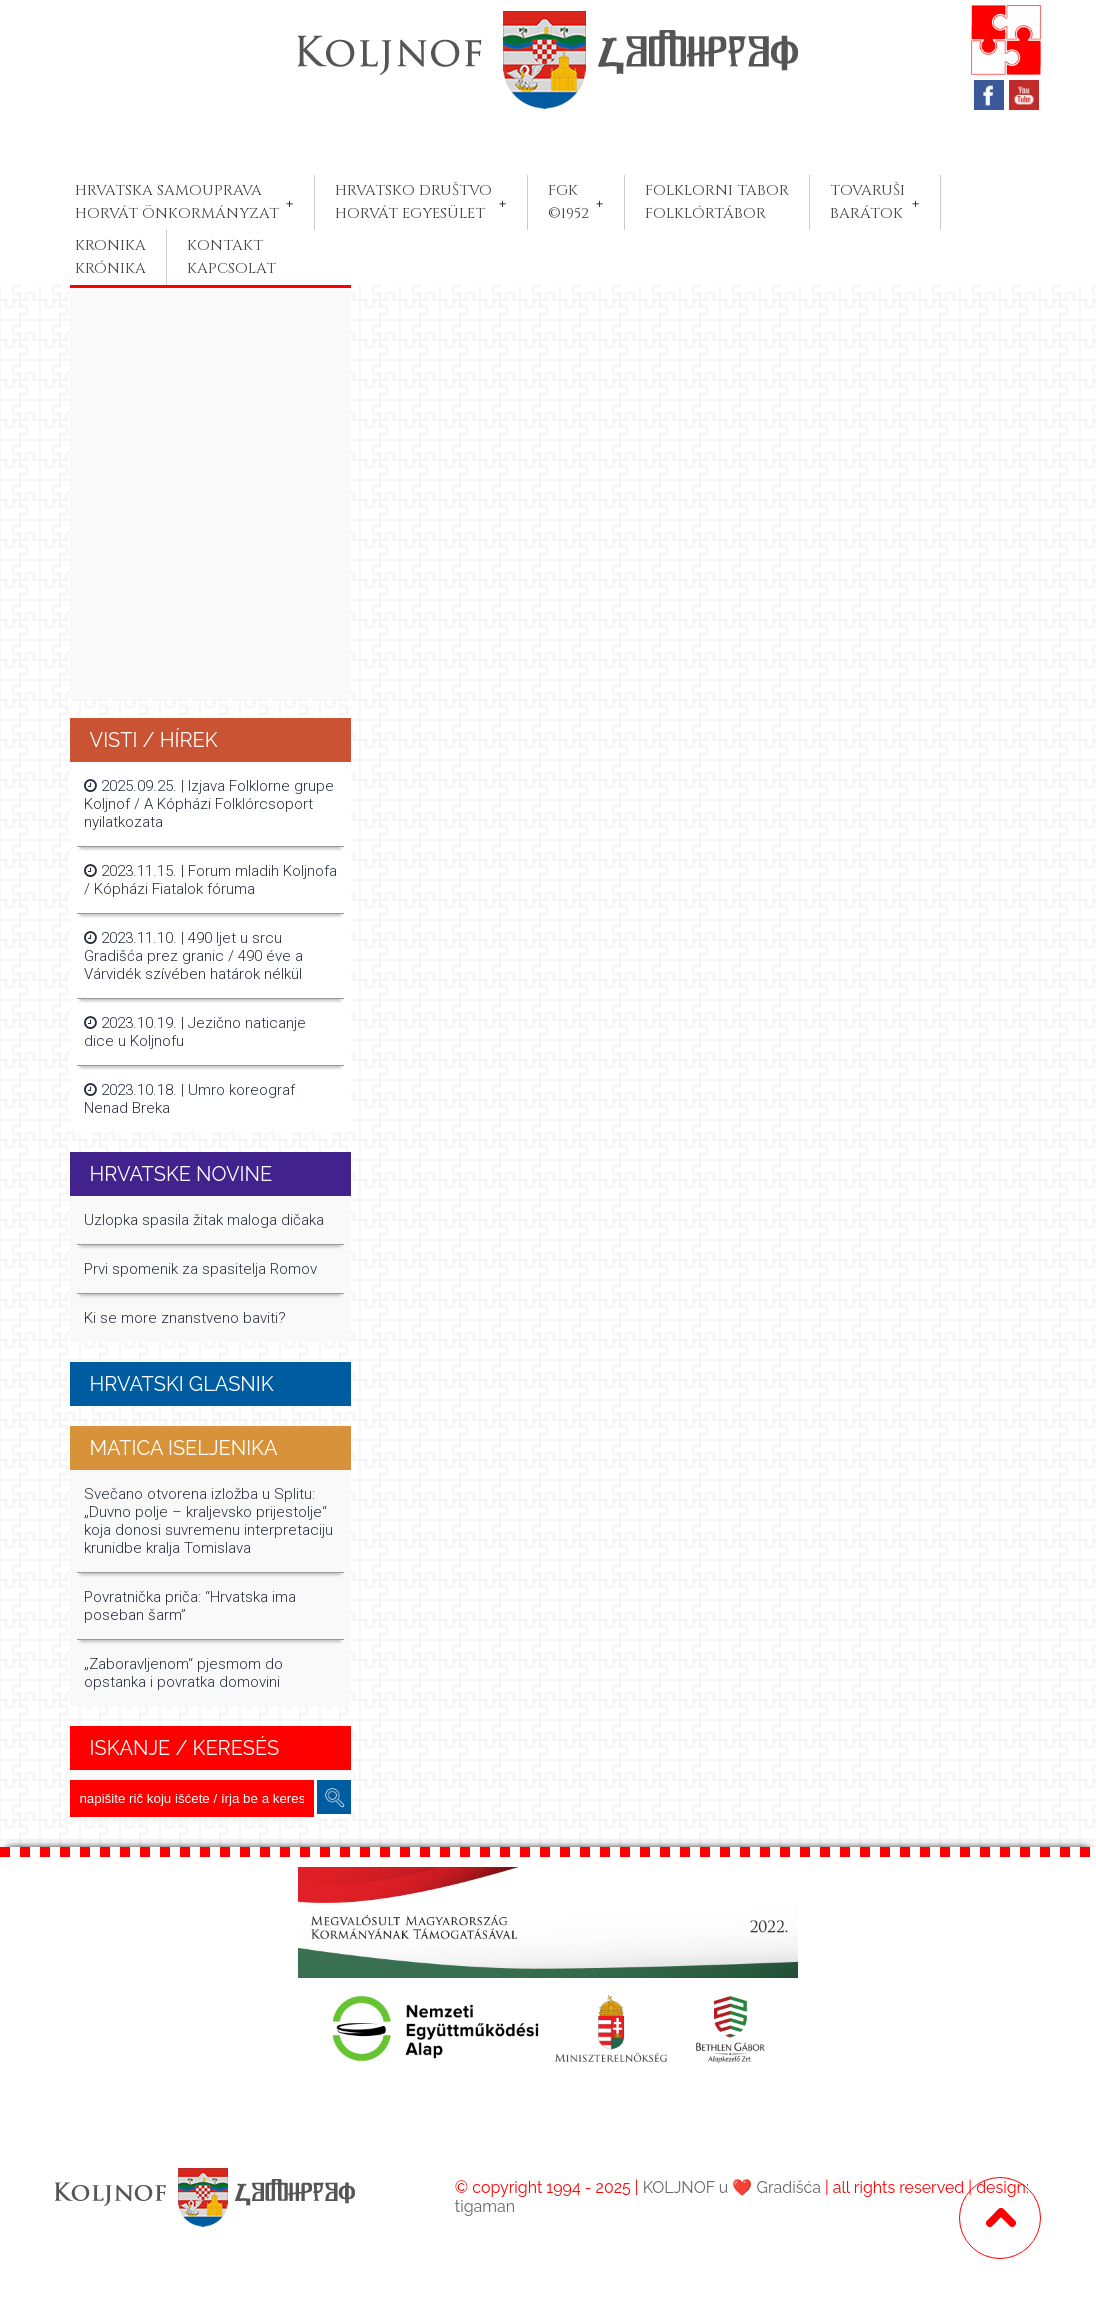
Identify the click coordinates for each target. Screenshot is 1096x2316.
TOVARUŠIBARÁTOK (867, 202)
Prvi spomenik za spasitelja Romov (200, 1269)
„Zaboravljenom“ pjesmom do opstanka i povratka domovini (183, 1673)
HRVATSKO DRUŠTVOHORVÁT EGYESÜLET (413, 202)
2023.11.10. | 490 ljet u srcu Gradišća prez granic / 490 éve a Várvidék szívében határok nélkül (193, 956)
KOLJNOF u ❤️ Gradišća (732, 2187)
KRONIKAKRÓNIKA (110, 257)
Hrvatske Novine (181, 1174)
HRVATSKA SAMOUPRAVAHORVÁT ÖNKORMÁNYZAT (177, 202)
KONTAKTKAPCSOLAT (231, 257)
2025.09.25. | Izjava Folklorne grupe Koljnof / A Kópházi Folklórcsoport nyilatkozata (209, 804)
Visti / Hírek (154, 740)
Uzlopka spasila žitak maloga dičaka (204, 1220)
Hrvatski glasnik (182, 1384)
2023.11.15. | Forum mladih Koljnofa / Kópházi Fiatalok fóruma (210, 880)
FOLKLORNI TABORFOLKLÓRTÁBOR (717, 202)
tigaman (485, 2206)
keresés (334, 1797)
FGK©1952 (568, 202)
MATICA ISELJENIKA (184, 1448)
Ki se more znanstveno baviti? (185, 1318)
